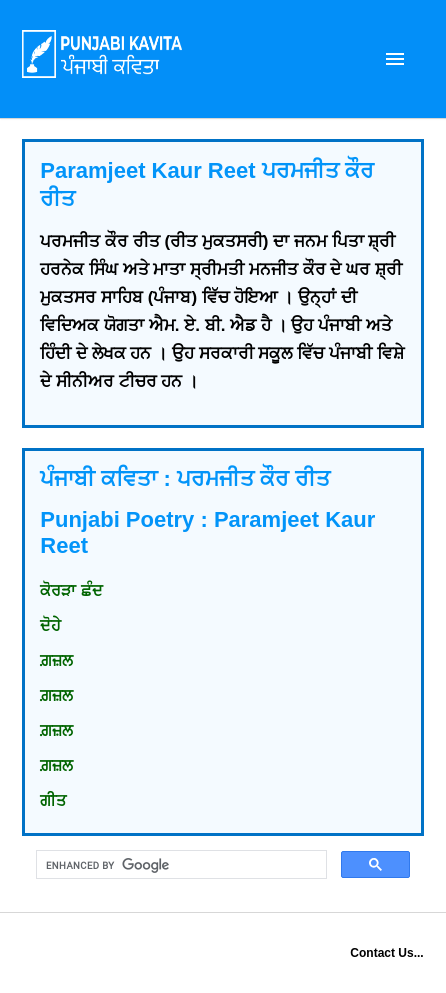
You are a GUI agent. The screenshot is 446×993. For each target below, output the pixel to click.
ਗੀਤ (53, 800)
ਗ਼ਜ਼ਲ (56, 660)
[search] (179, 865)
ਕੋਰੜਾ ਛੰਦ (71, 590)
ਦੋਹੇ (50, 625)
